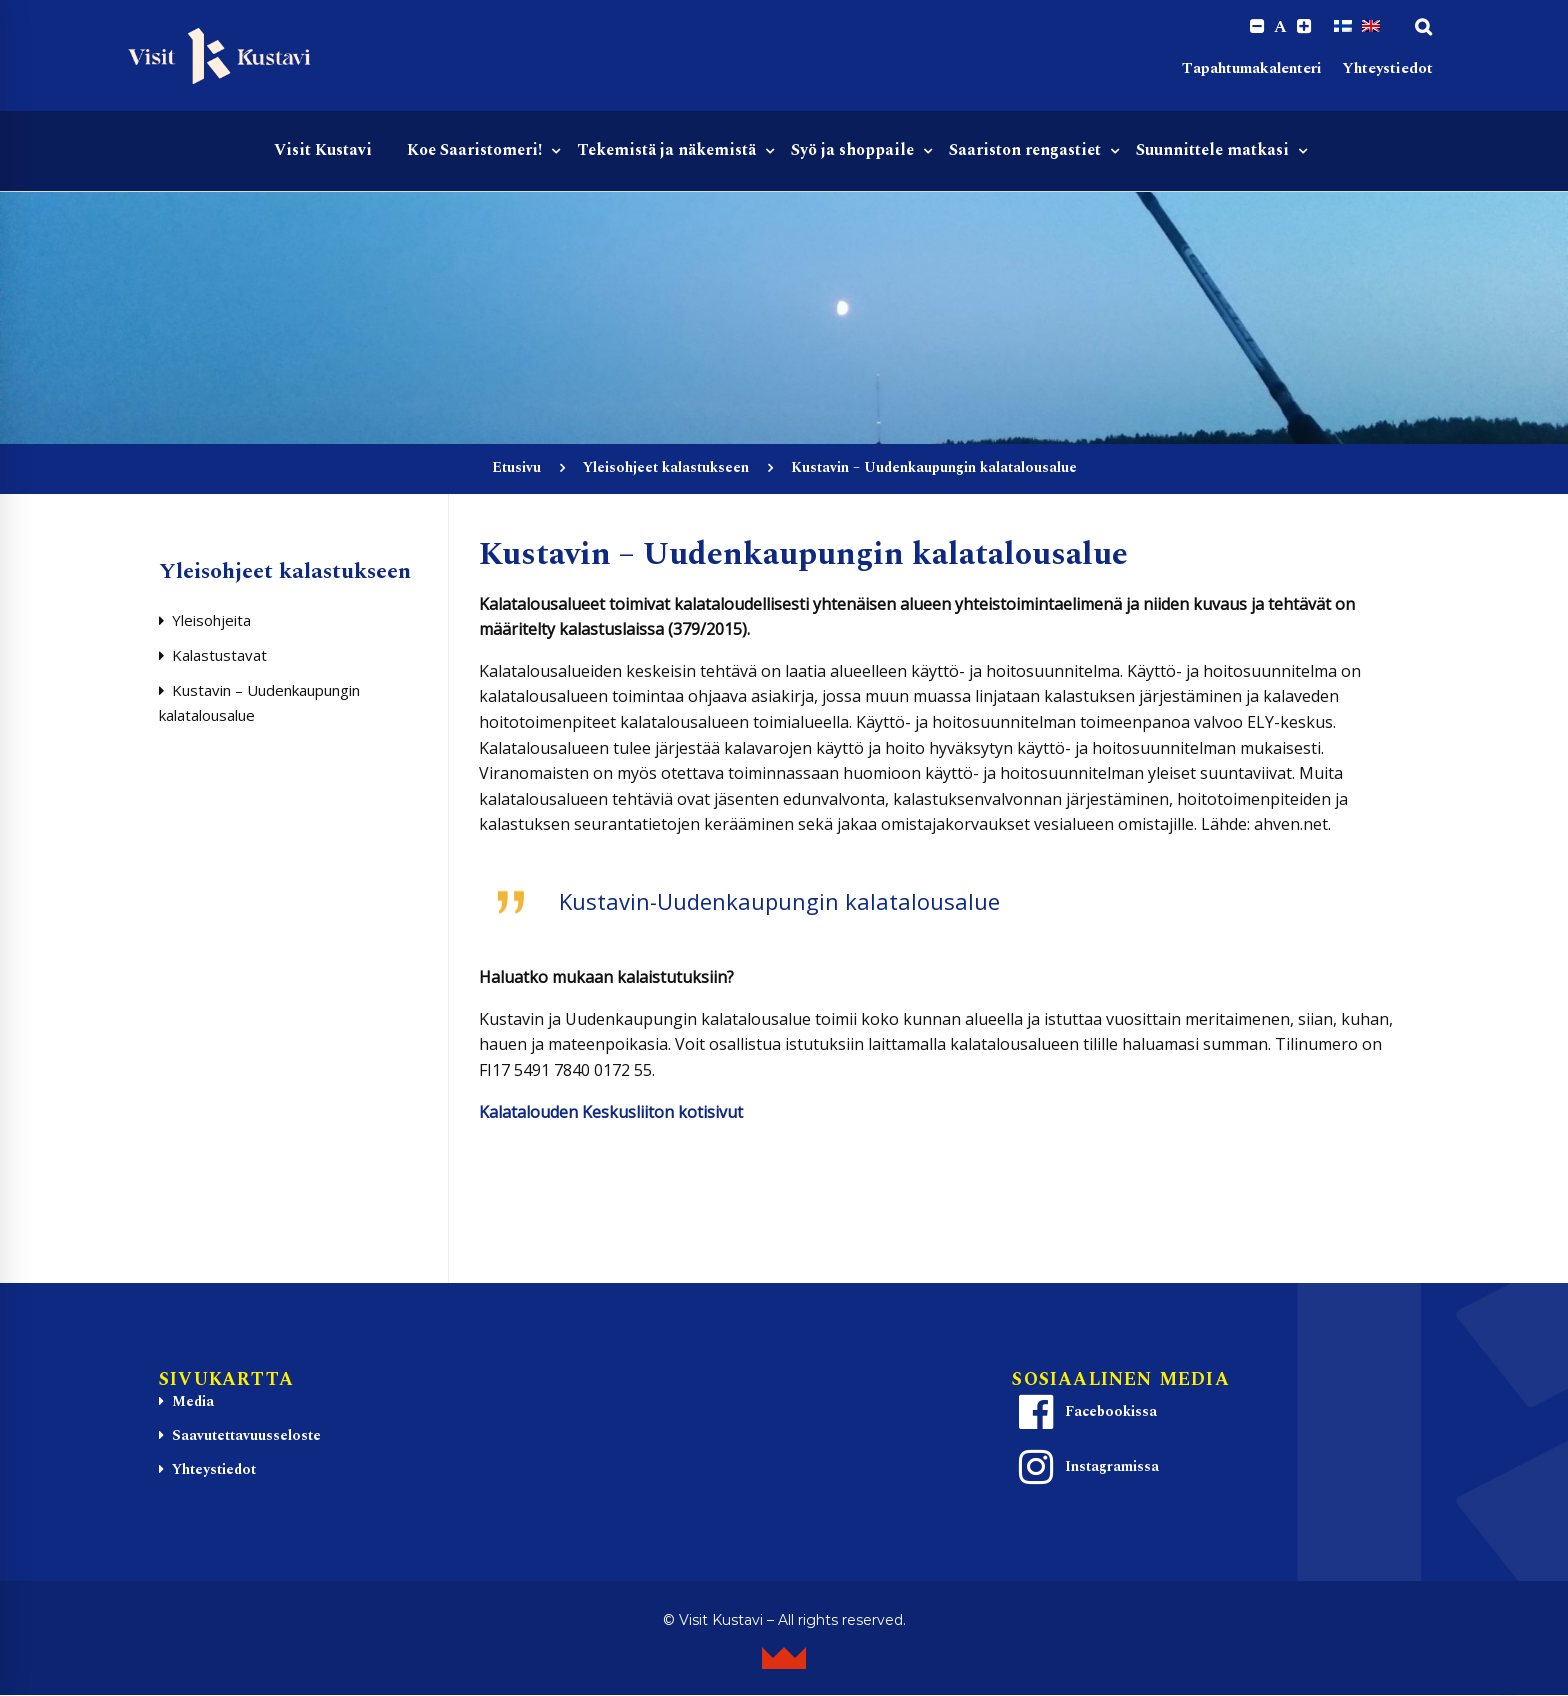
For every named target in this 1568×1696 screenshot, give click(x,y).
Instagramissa (1086, 1469)
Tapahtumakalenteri (1252, 70)
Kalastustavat (219, 656)
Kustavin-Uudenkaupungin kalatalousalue (779, 903)
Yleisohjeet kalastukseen (666, 468)
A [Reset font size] (1279, 28)
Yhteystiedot (1387, 70)
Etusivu (516, 468)
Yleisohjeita (211, 621)
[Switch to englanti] (1371, 27)
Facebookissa (1085, 1414)
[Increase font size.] (1303, 27)
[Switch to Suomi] (1343, 27)
